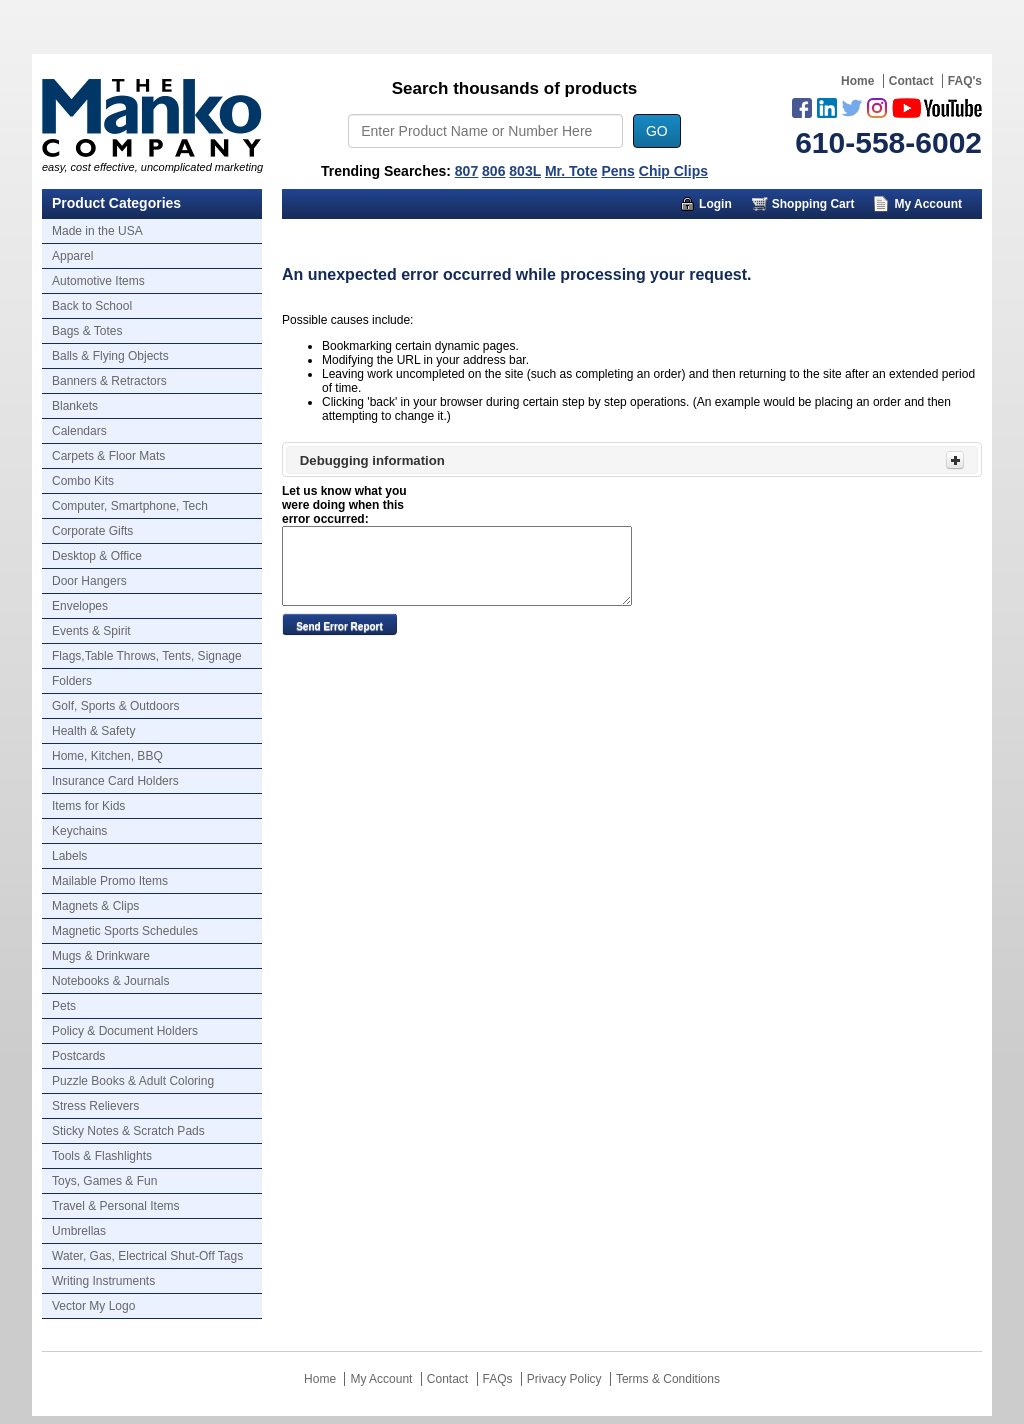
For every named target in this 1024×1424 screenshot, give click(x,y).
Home (857, 81)
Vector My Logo (93, 1306)
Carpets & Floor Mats (108, 456)
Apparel (72, 256)
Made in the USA (97, 231)
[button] (339, 624)
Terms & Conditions (668, 1379)
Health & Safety (93, 731)
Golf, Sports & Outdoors (115, 706)
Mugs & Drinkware (101, 956)
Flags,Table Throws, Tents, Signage (147, 656)
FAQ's (965, 81)
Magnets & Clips (95, 906)
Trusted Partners (906, 234)
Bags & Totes (87, 331)
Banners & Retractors (109, 381)
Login (715, 204)
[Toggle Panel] (955, 460)
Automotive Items (98, 281)
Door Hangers (89, 581)
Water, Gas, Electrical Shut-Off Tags (147, 1256)
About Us (779, 234)
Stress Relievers (95, 1106)
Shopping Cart (813, 204)
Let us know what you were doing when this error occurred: (344, 505)
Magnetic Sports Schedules (125, 931)
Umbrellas (79, 1231)
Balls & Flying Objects (110, 356)
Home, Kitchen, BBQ (107, 756)
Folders (72, 681)
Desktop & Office (97, 556)
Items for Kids (88, 806)
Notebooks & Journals (110, 981)
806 (493, 171)
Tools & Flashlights (102, 1156)
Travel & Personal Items (116, 1206)
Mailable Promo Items (110, 881)
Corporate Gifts (92, 531)
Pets (64, 1006)
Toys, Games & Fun (104, 1181)
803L (525, 171)
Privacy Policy (564, 1379)
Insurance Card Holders (115, 781)
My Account (928, 204)
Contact (911, 81)
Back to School (92, 306)
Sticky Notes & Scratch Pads (128, 1131)
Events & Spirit (91, 631)
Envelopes (80, 606)
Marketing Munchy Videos (620, 234)
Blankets (75, 406)
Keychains (79, 831)
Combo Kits (83, 481)
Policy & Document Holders (125, 1031)
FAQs (498, 1379)
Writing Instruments (103, 1281)
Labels (69, 856)
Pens (617, 171)
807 (466, 171)
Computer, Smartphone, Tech (130, 506)
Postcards (78, 1056)
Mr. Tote (571, 171)
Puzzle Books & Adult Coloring (133, 1081)
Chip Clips (673, 171)
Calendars (79, 431)
